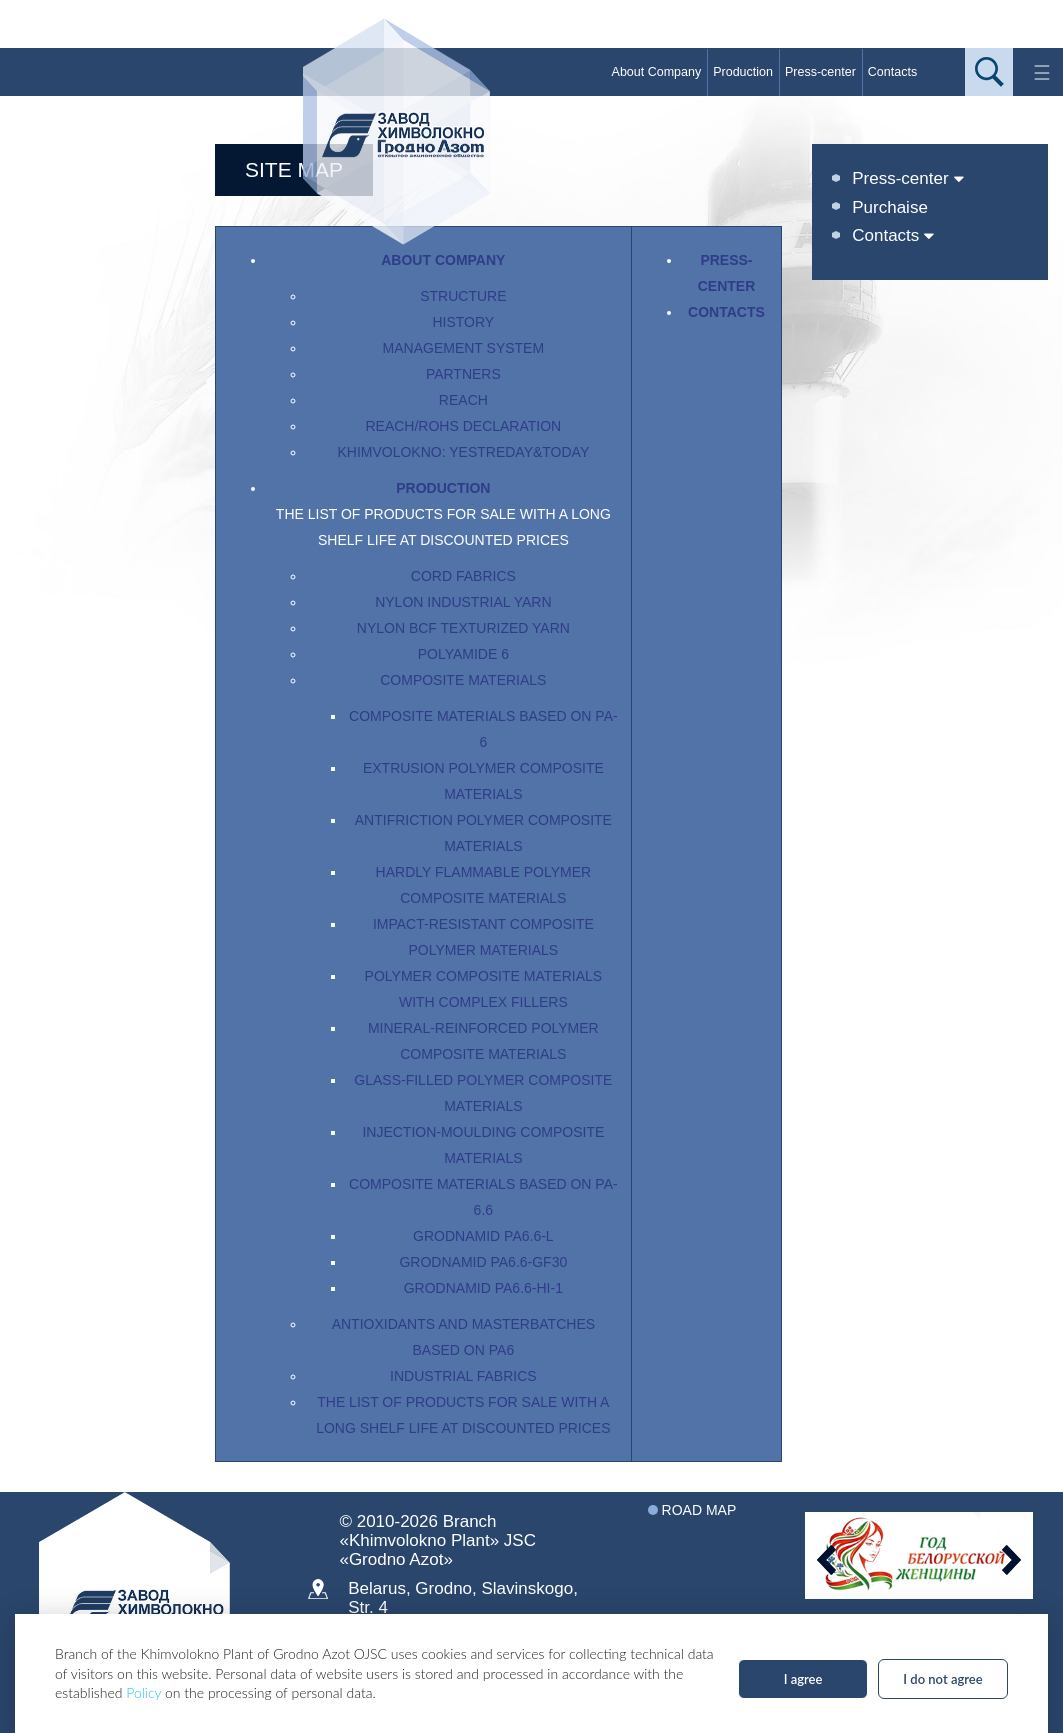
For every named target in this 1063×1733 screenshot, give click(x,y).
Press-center (820, 72)
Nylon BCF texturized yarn (463, 628)
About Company (657, 72)
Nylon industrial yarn (463, 602)
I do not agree (942, 1679)
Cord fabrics (463, 576)
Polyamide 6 (463, 654)
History (463, 322)
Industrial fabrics (463, 1376)
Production (743, 72)
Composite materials (463, 680)
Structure (463, 296)
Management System (464, 348)
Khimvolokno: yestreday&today (463, 452)
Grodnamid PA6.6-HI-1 (483, 1288)
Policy (143, 1692)
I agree (803, 1679)
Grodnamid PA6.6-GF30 (483, 1262)
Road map (699, 1510)
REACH (463, 400)
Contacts (892, 72)
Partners (463, 374)
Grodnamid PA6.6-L (483, 1236)
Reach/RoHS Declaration (463, 426)
